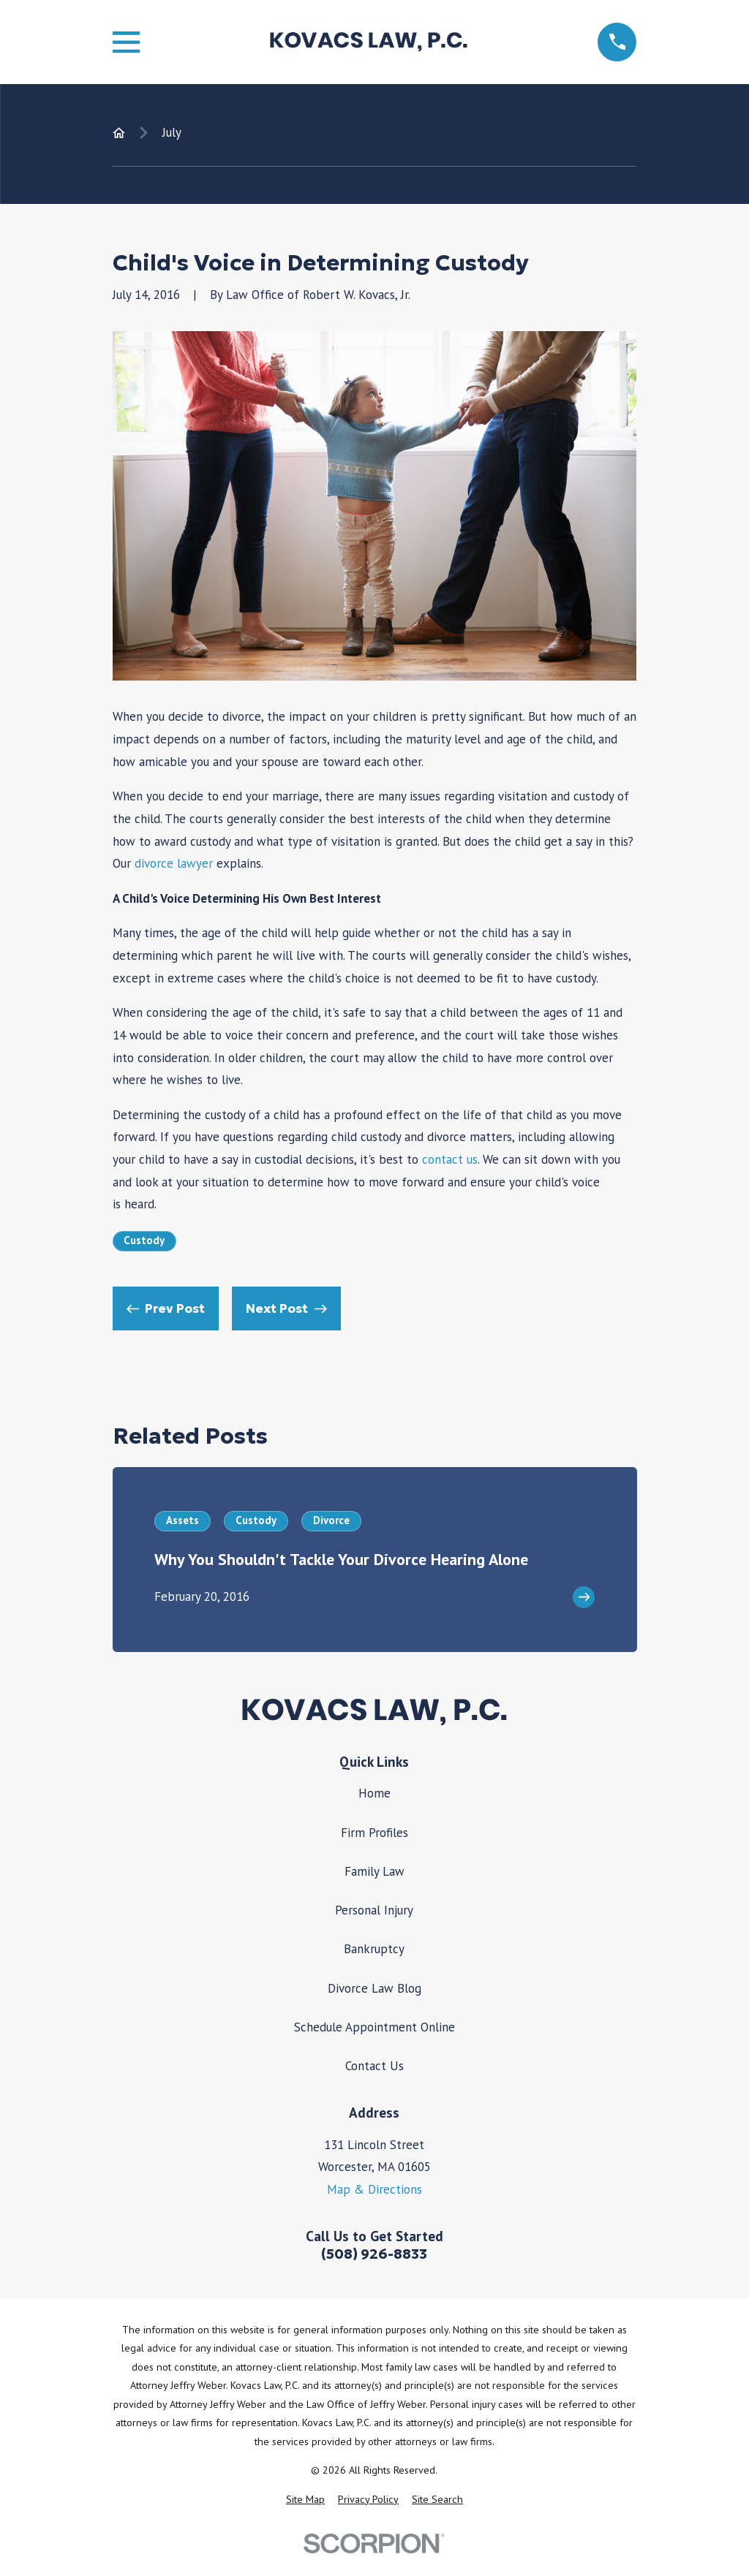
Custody (144, 1240)
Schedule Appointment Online (374, 2027)
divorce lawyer (174, 863)
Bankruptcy (374, 1949)
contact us (450, 1159)
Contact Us (374, 2066)
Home (374, 1793)
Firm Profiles (374, 1833)
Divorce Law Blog (374, 1988)
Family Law (374, 1871)
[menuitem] (305, 2499)
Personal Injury (374, 1910)
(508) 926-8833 (374, 2254)
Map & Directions (374, 2189)
